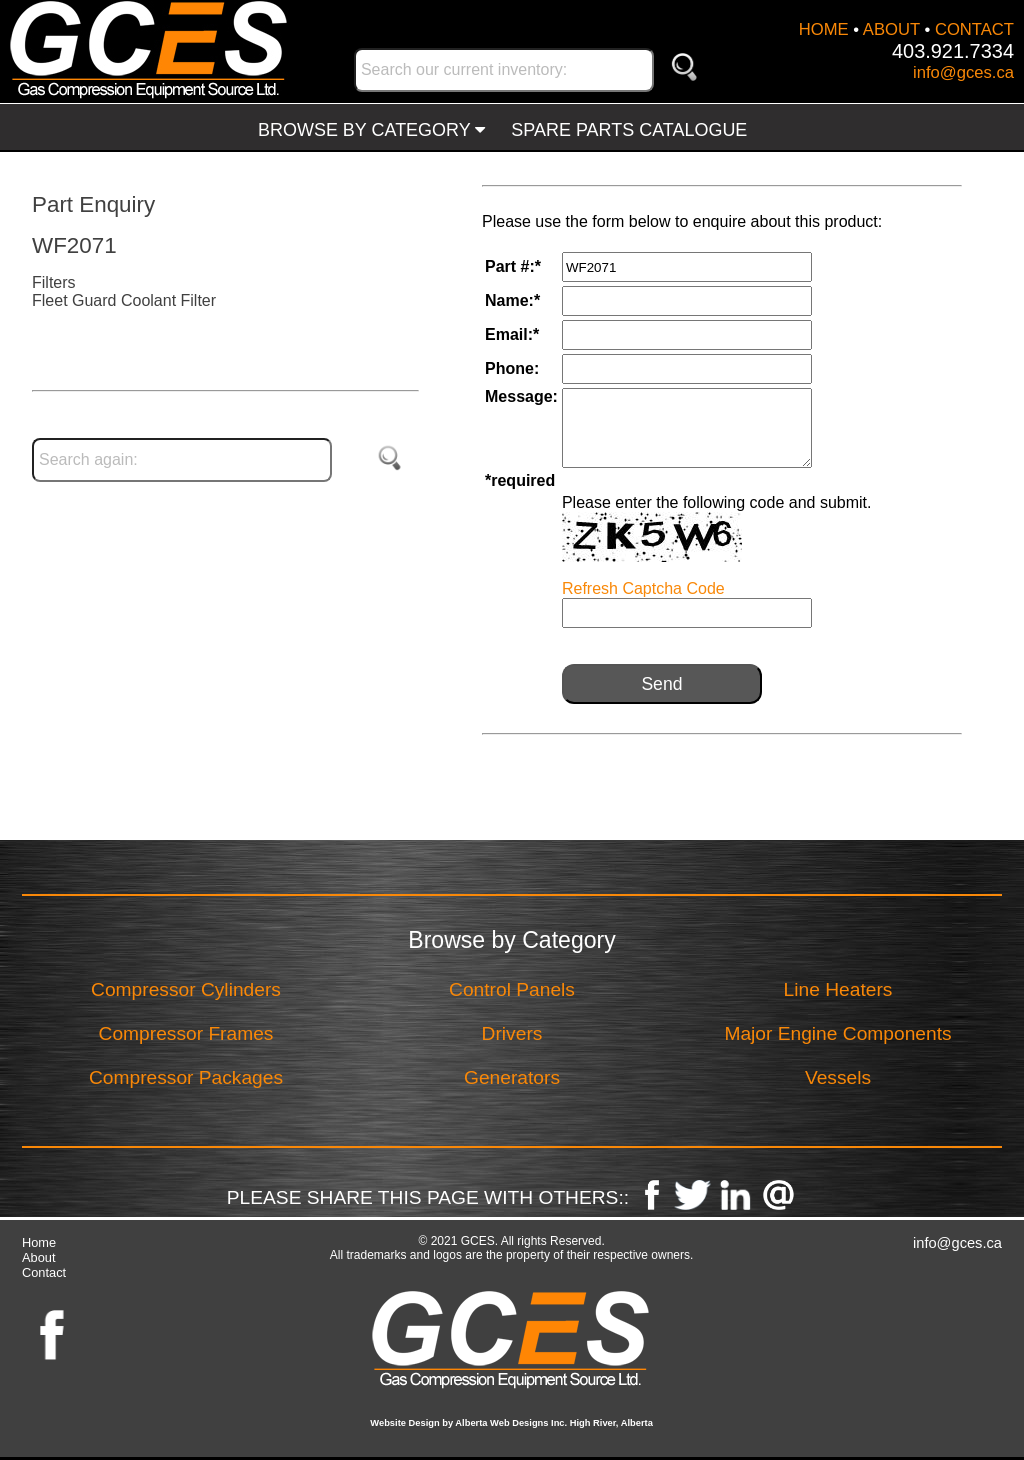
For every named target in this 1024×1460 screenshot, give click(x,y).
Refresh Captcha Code (643, 588)
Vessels (838, 1077)
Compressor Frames (186, 1033)
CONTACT (974, 29)
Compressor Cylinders (186, 989)
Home (39, 1242)
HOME (824, 29)
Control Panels (512, 989)
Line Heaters (838, 989)
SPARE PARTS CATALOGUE (629, 130)
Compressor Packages (186, 1077)
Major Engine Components (837, 1033)
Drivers (512, 1033)
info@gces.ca (963, 72)
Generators (512, 1077)
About (38, 1257)
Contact (44, 1272)
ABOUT (891, 29)
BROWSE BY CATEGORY (371, 130)
